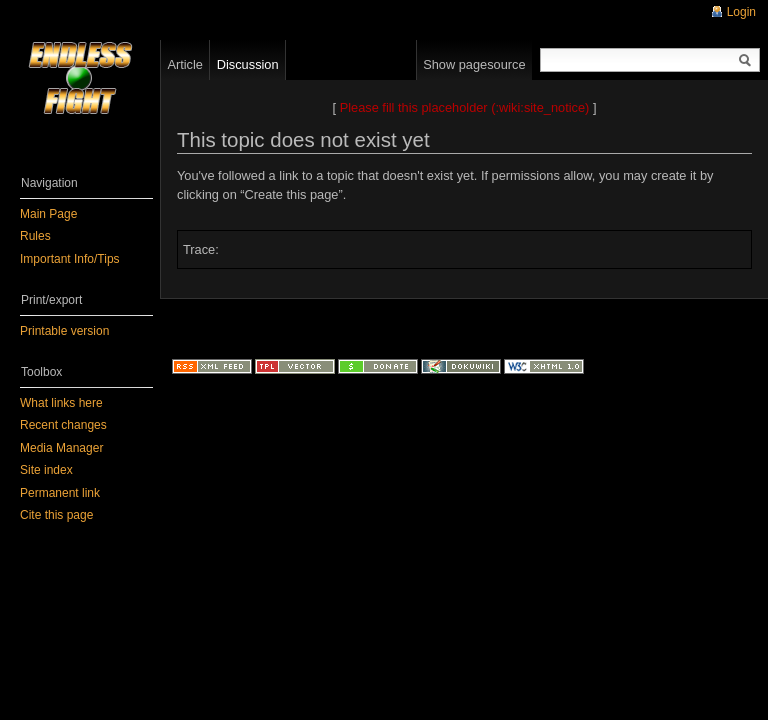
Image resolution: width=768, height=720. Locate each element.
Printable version (64, 331)
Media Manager (61, 448)
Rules (35, 236)
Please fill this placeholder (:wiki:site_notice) (465, 107)
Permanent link (60, 493)
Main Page (48, 214)
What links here (61, 403)
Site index (46, 470)
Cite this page (56, 515)
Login (741, 12)
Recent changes (63, 425)
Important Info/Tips (70, 259)
